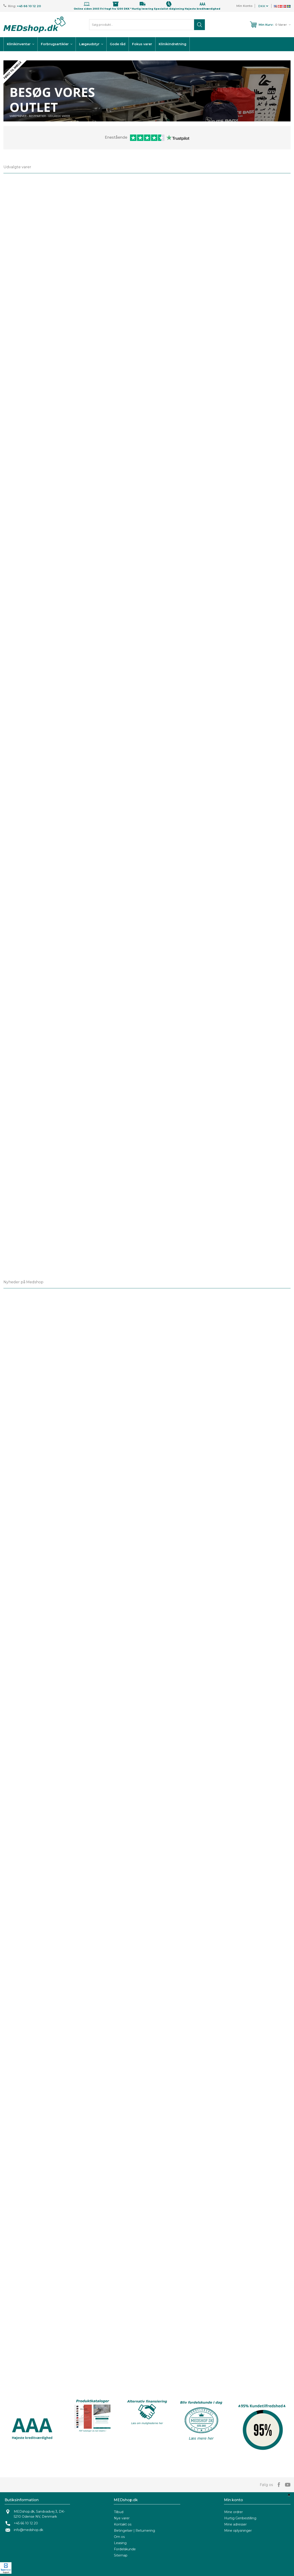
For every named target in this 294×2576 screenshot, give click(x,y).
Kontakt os (122, 2524)
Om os (119, 2537)
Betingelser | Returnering (134, 2530)
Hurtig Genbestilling (240, 2518)
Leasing (120, 2543)
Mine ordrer (233, 2512)
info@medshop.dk (28, 2530)
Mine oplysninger (238, 2530)
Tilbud (118, 2512)
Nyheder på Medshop (23, 1282)
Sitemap (120, 2555)
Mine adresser (235, 2524)
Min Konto (244, 6)
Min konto (233, 2500)
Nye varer (122, 2518)
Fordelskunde (125, 2549)
